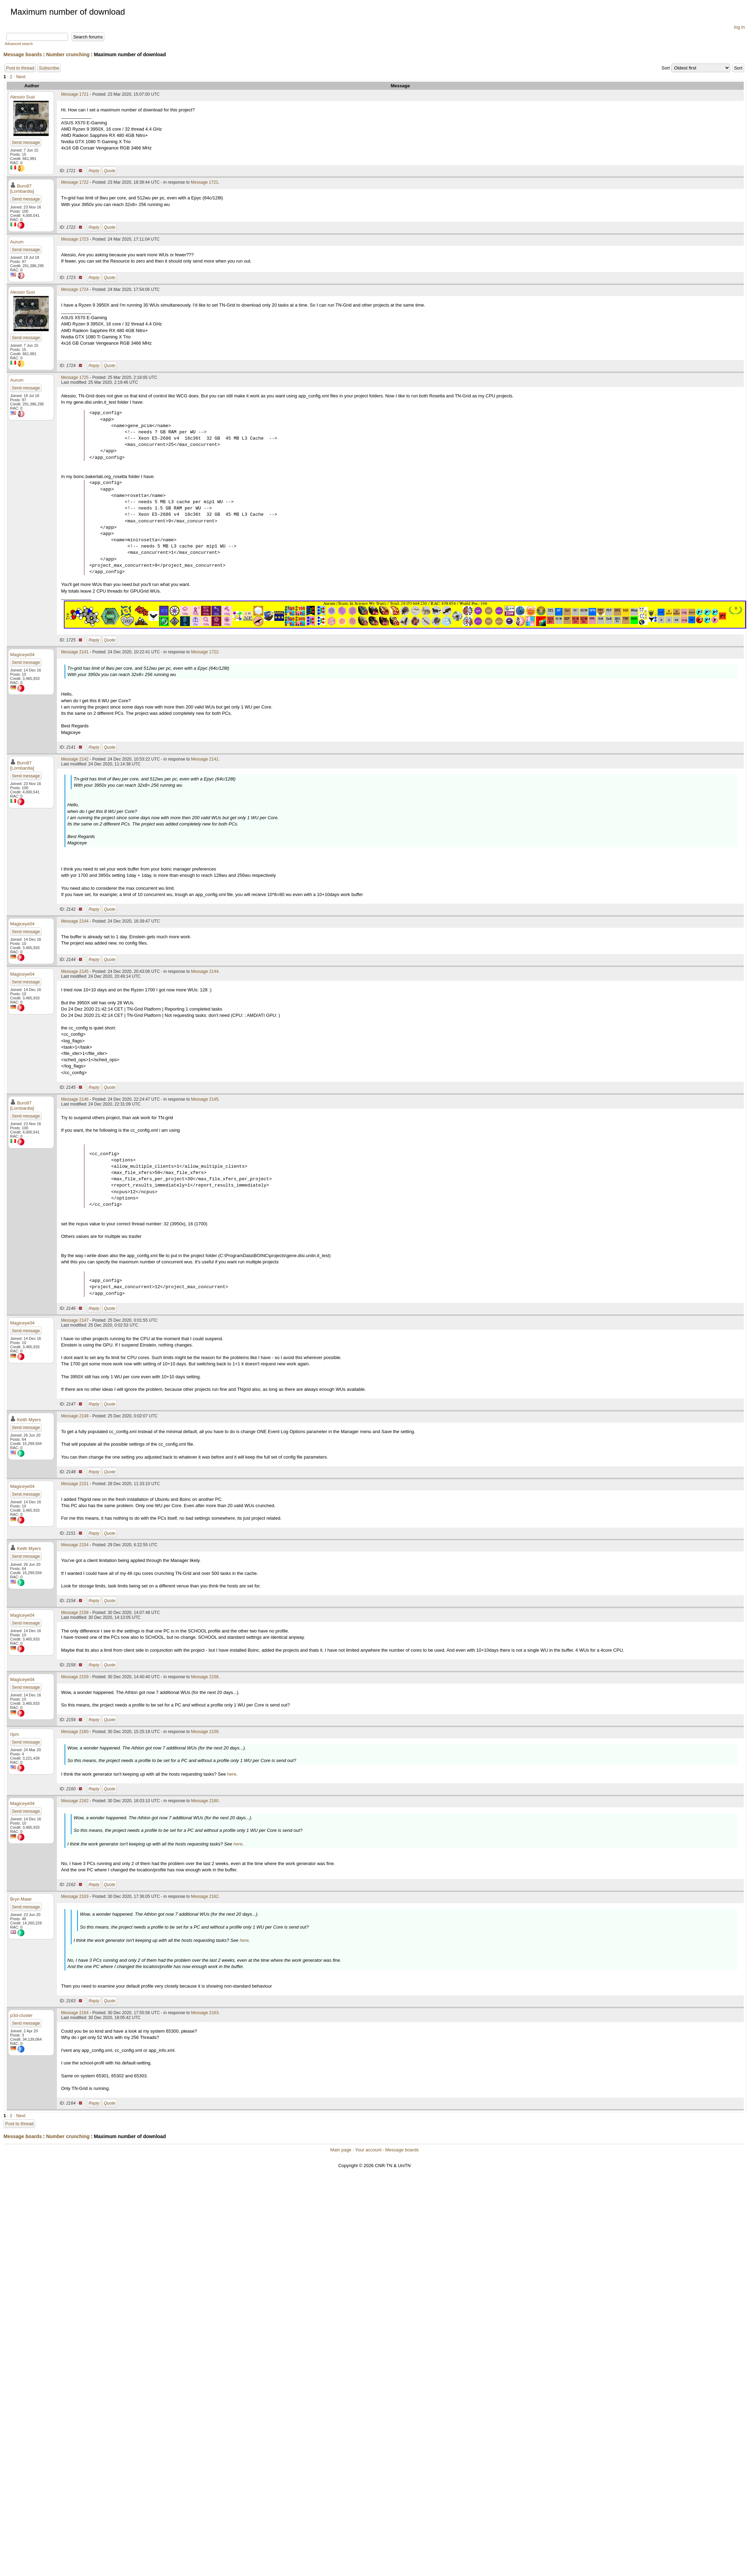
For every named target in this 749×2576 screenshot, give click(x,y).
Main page (340, 2149)
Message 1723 (75, 239)
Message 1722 (75, 182)
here (231, 1774)
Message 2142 (75, 759)
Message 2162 (75, 1800)
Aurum (16, 241)
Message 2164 (75, 2012)
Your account (368, 2149)
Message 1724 (75, 289)
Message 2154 (75, 1544)
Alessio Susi (22, 97)
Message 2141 (75, 651)
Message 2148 (75, 1416)
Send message (26, 142)
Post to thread (20, 68)
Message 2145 (75, 971)
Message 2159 (75, 1676)
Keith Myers (29, 1419)
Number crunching (67, 54)
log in (739, 27)
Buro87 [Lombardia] (22, 188)
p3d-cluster (21, 2015)
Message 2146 (75, 1099)
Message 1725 (75, 377)
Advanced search (19, 44)
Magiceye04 (22, 654)
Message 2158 (75, 1612)
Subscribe (49, 68)
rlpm (14, 1734)
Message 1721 (75, 94)
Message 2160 (75, 1731)
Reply (94, 170)
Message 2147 (75, 1320)
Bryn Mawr (21, 1899)
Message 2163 (75, 1896)
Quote (110, 170)
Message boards (22, 54)
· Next (19, 76)
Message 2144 (75, 921)
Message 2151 (75, 1483)
